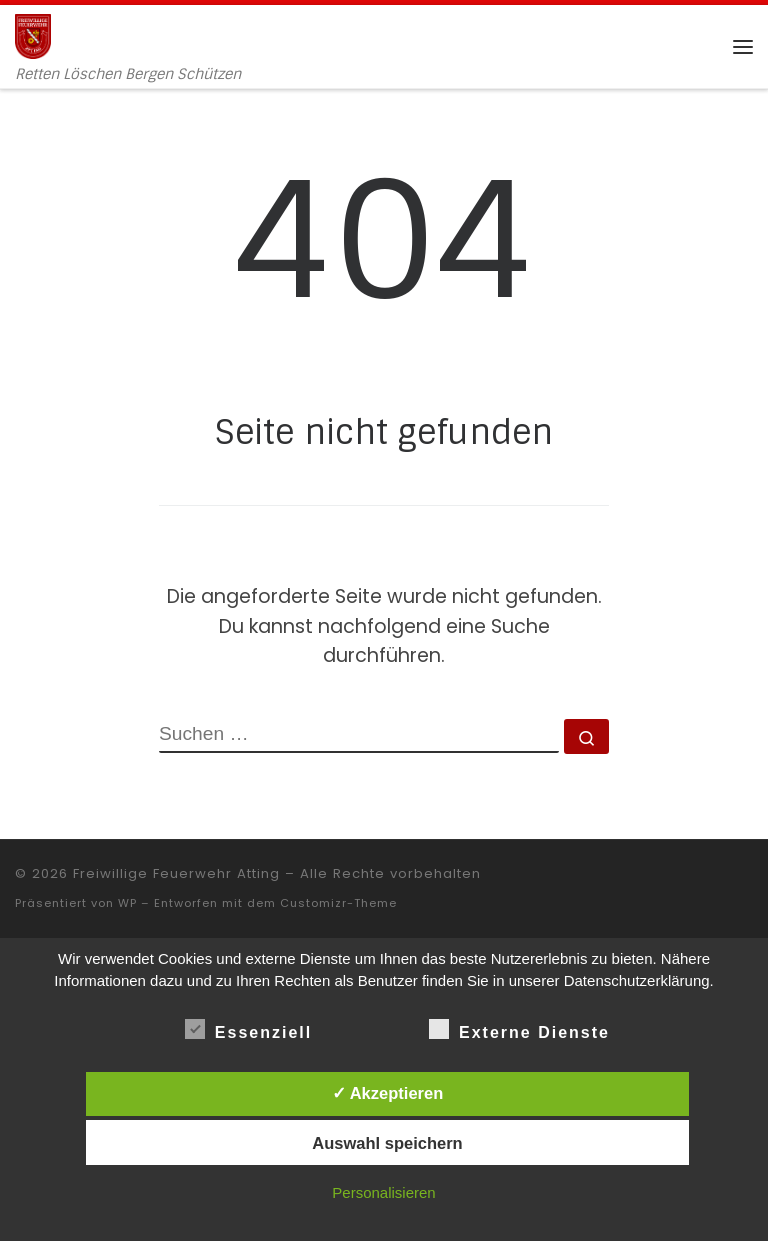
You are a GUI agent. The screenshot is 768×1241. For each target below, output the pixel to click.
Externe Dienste (519, 1029)
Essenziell (248, 1029)
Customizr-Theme (338, 903)
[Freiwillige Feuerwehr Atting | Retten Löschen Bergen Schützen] (33, 34)
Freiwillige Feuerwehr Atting (176, 873)
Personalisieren (383, 1192)
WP (127, 903)
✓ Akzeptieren (388, 1093)
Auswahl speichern (387, 1143)
